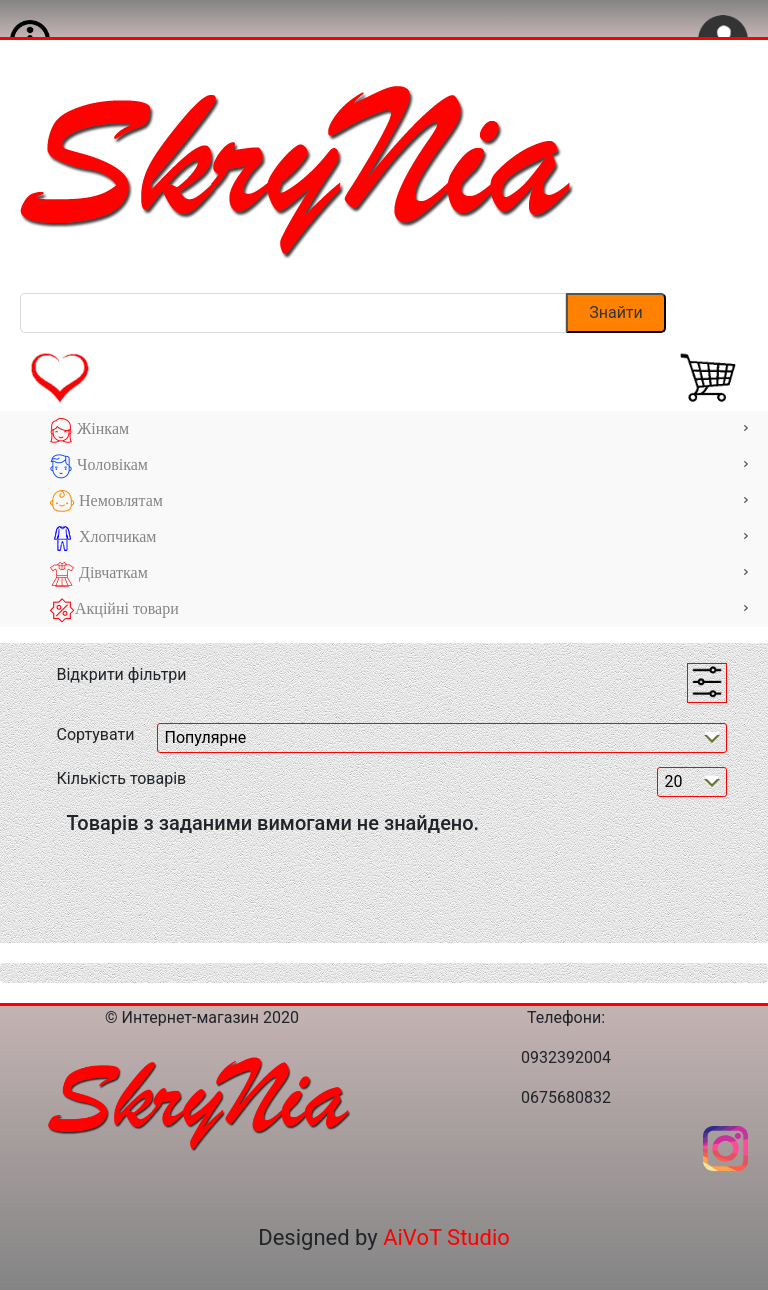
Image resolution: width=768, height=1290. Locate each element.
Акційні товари (399, 610)
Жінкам (399, 430)
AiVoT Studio (446, 1237)
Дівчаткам (399, 574)
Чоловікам (399, 466)
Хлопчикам (399, 538)
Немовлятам (399, 502)
